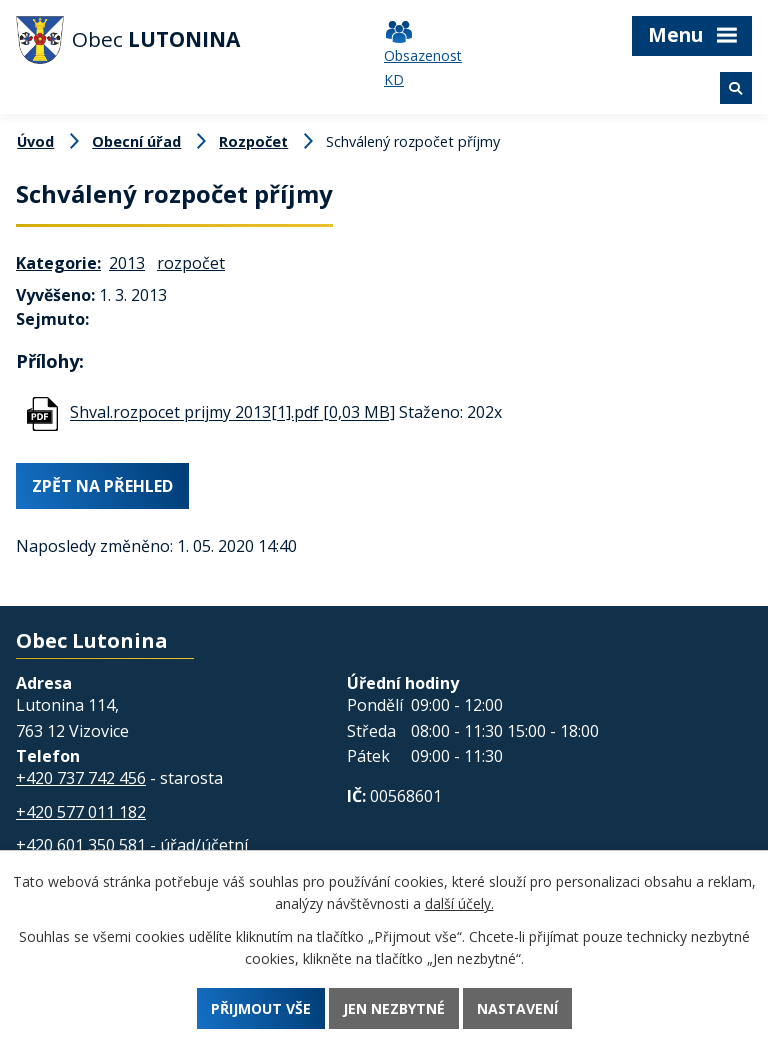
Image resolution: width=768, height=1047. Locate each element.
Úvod (35, 141)
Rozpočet (253, 141)
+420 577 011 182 (81, 812)
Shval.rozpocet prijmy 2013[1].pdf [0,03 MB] (232, 413)
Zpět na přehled (102, 487)
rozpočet (191, 263)
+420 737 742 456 (81, 778)
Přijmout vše (261, 1008)
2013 (127, 263)
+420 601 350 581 (81, 845)
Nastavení (517, 1008)
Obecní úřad (136, 141)
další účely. (459, 903)
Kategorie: (58, 263)
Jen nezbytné (394, 1008)
